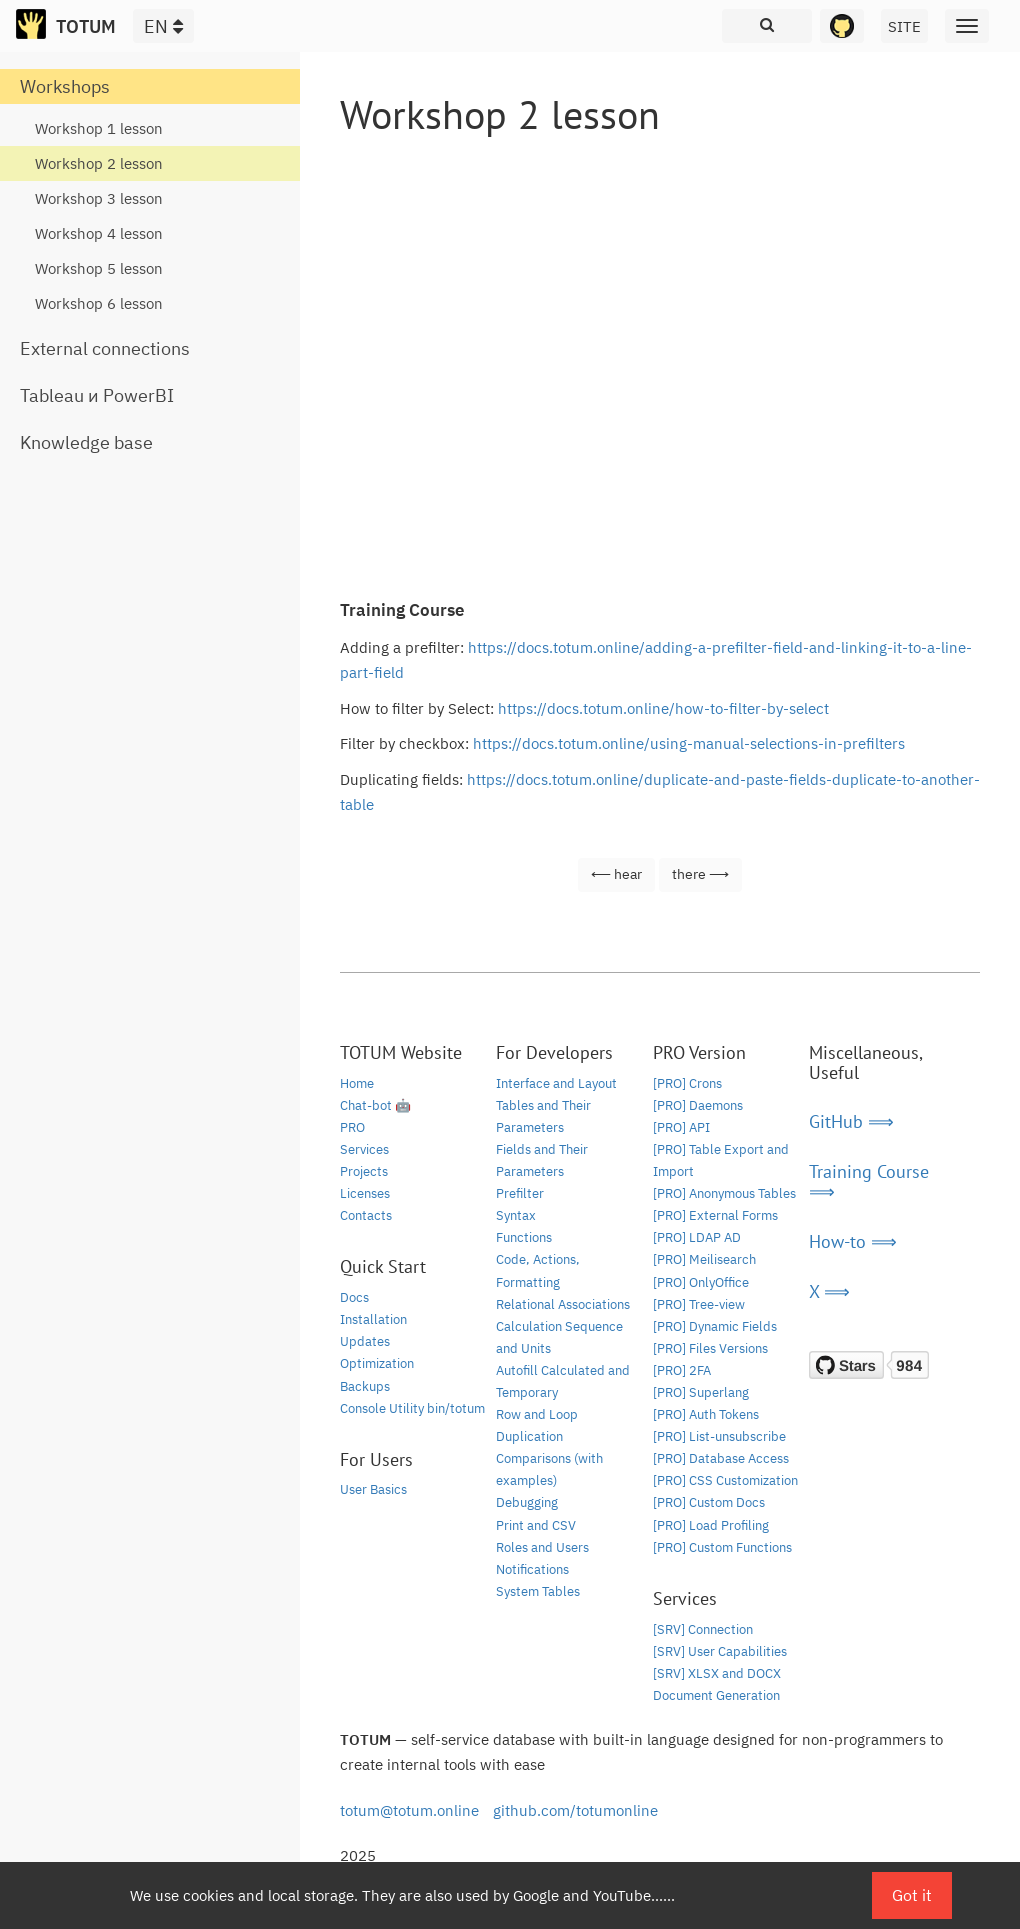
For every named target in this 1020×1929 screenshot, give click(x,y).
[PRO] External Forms (715, 1215)
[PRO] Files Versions (710, 1348)
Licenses (365, 1193)
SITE (904, 26)
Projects (364, 1171)
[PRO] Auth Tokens (706, 1414)
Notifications (532, 1569)
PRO (352, 1127)
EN (163, 26)
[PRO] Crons (687, 1083)
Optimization (377, 1363)
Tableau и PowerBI (97, 395)
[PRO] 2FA (682, 1370)
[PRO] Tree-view (699, 1304)
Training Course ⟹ (869, 1181)
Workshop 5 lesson (99, 268)
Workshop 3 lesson (99, 198)
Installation (373, 1319)
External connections (105, 348)
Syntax (516, 1215)
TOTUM (86, 26)
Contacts (366, 1215)
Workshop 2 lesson (99, 163)
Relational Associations (563, 1304)
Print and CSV (536, 1525)
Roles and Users (542, 1547)
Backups (365, 1386)
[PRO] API (681, 1127)
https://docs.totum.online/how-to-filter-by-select (663, 708)
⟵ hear (616, 874)
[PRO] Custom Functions (722, 1547)
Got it (912, 1895)
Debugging (527, 1502)
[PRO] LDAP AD (697, 1237)
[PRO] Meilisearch (704, 1259)
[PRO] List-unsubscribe (719, 1436)
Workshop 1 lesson (99, 128)
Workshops (65, 86)
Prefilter (520, 1193)
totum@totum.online (409, 1810)
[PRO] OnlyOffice (701, 1282)
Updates (365, 1341)
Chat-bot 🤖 (375, 1105)
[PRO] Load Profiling (711, 1525)
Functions (524, 1237)
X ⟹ (829, 1291)
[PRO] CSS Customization (725, 1480)
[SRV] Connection (703, 1629)
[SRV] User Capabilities (720, 1651)
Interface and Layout (556, 1083)
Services (364, 1149)
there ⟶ (700, 874)
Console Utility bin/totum (412, 1408)
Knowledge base (86, 442)
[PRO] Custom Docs (709, 1502)
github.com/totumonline (575, 1810)
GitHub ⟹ (851, 1121)
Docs (354, 1297)
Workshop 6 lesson (99, 303)
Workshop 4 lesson (99, 233)
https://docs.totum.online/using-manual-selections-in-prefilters (689, 743)
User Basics (373, 1489)
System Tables (538, 1591)
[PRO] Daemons (698, 1105)
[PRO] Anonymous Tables (724, 1193)
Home (357, 1083)
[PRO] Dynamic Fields (715, 1326)
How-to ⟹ (853, 1241)
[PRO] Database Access (721, 1458)
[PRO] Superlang (701, 1392)
